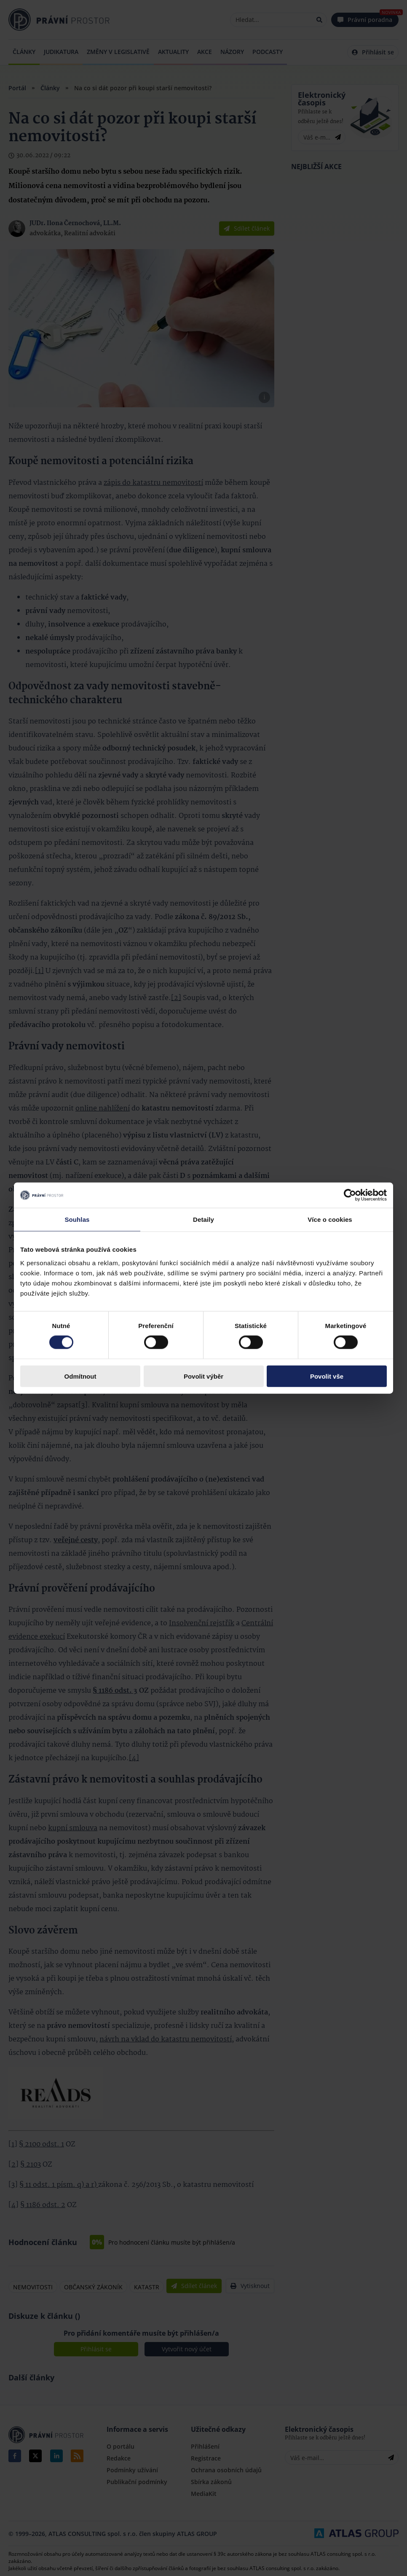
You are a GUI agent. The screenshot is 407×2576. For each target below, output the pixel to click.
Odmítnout (80, 1375)
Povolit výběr (203, 1375)
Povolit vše (326, 1375)
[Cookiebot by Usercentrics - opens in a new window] (350, 1195)
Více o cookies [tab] (330, 1219)
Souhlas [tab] (76, 1219)
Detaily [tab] (203, 1219)
